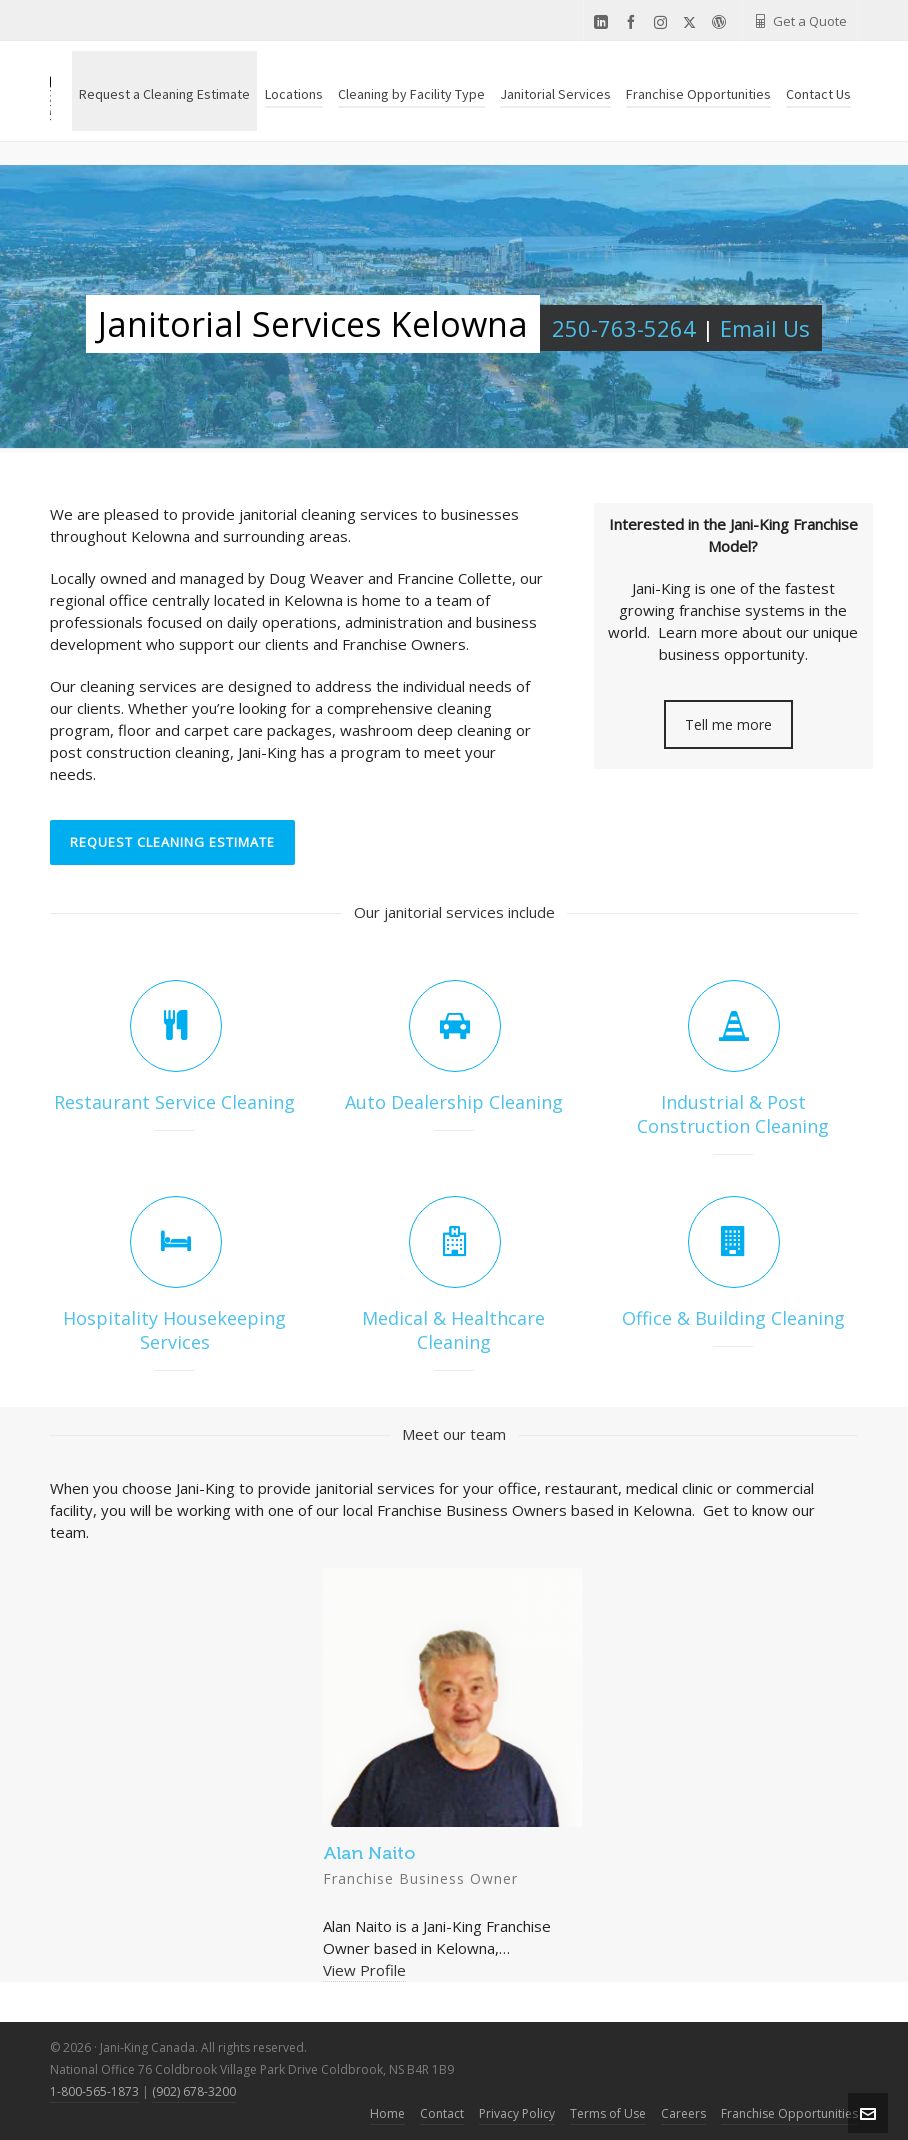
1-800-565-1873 (94, 2091)
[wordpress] (722, 22)
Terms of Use (608, 2113)
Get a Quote (800, 21)
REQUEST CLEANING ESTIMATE (172, 842)
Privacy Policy (517, 2113)
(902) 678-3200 (194, 2091)
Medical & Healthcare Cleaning (453, 1330)
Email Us (765, 328)
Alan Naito (369, 1853)
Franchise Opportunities (789, 2113)
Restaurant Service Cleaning (174, 1102)
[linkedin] (604, 22)
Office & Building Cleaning (733, 1318)
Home (387, 2113)
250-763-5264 (624, 328)
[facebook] (634, 22)
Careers (683, 2113)
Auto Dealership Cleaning (454, 1102)
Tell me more (728, 724)
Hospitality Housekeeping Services (174, 1330)
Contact (442, 2113)
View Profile (364, 1970)
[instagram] (663, 22)
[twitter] (692, 22)
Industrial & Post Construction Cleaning (733, 1114)
